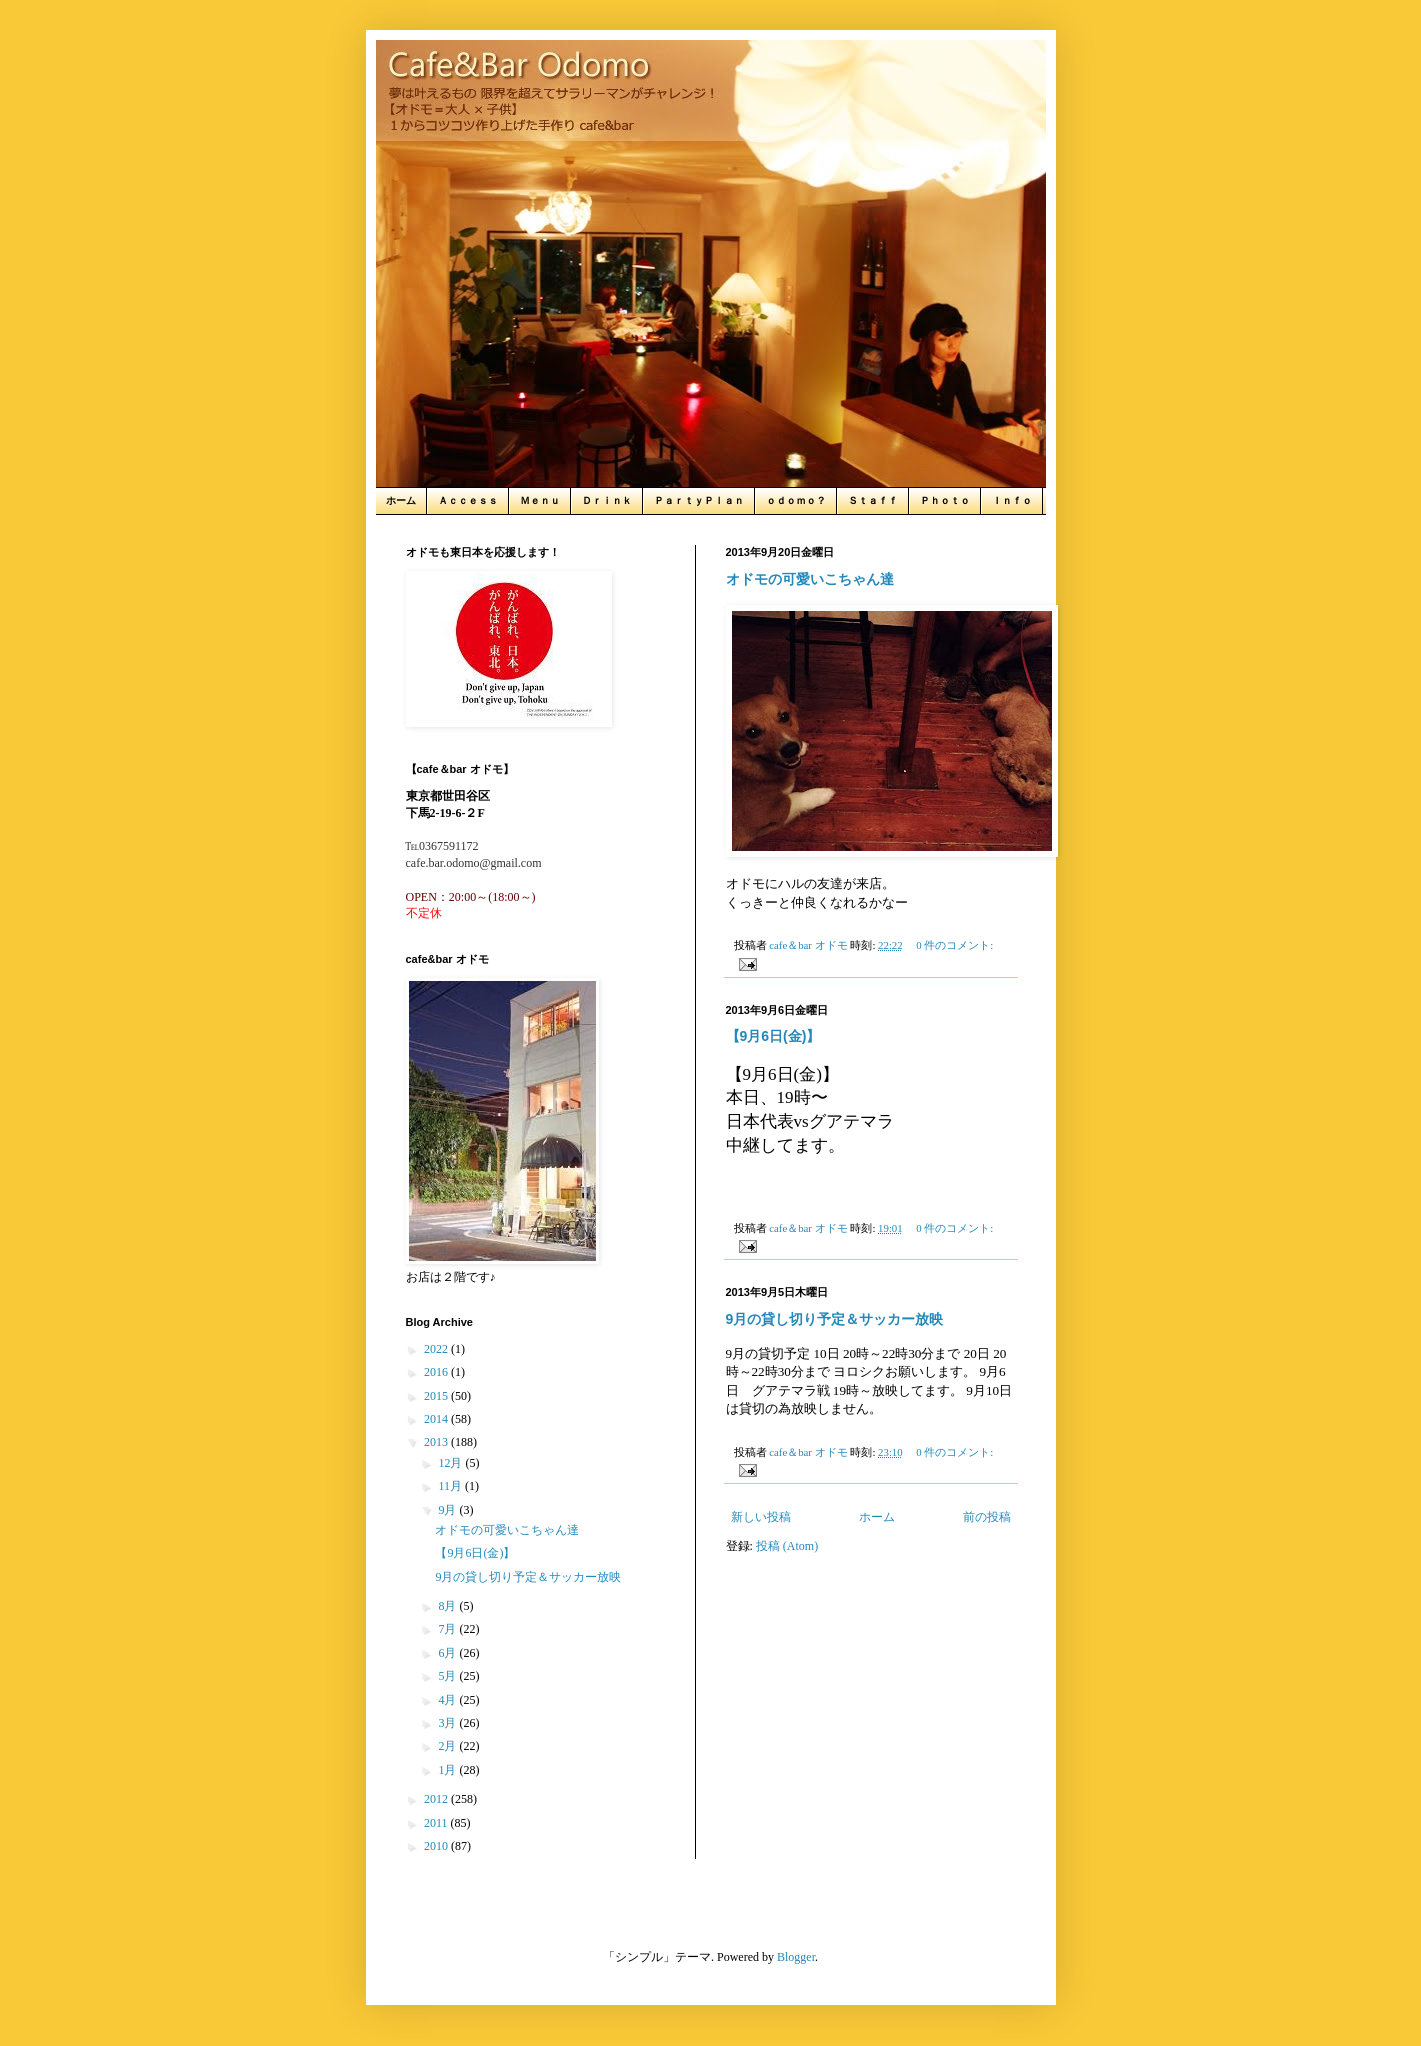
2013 (437, 1442)
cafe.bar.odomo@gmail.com (474, 863)
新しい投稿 (761, 1517)
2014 (437, 1419)
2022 (437, 1349)
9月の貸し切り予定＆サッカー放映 (835, 1319)
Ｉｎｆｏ (1012, 500)
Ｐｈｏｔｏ (945, 500)
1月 (448, 1770)
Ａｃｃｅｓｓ (468, 500)
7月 (448, 1629)
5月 (448, 1676)
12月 (451, 1463)
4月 (448, 1700)
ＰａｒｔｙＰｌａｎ (699, 500)
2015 (437, 1396)
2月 (448, 1746)
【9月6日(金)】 (773, 1036)
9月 (448, 1510)
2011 (437, 1823)
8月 (448, 1606)
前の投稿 (987, 1517)
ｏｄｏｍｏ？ (796, 500)
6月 (448, 1653)
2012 (437, 1799)
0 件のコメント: (954, 945)
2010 (437, 1846)
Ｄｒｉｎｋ (607, 500)
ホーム (401, 500)
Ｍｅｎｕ (540, 500)
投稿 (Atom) (787, 1546)
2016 (437, 1372)
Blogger (796, 1957)
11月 (451, 1486)
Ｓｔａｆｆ (873, 500)
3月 (448, 1723)
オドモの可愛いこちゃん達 (810, 579)
